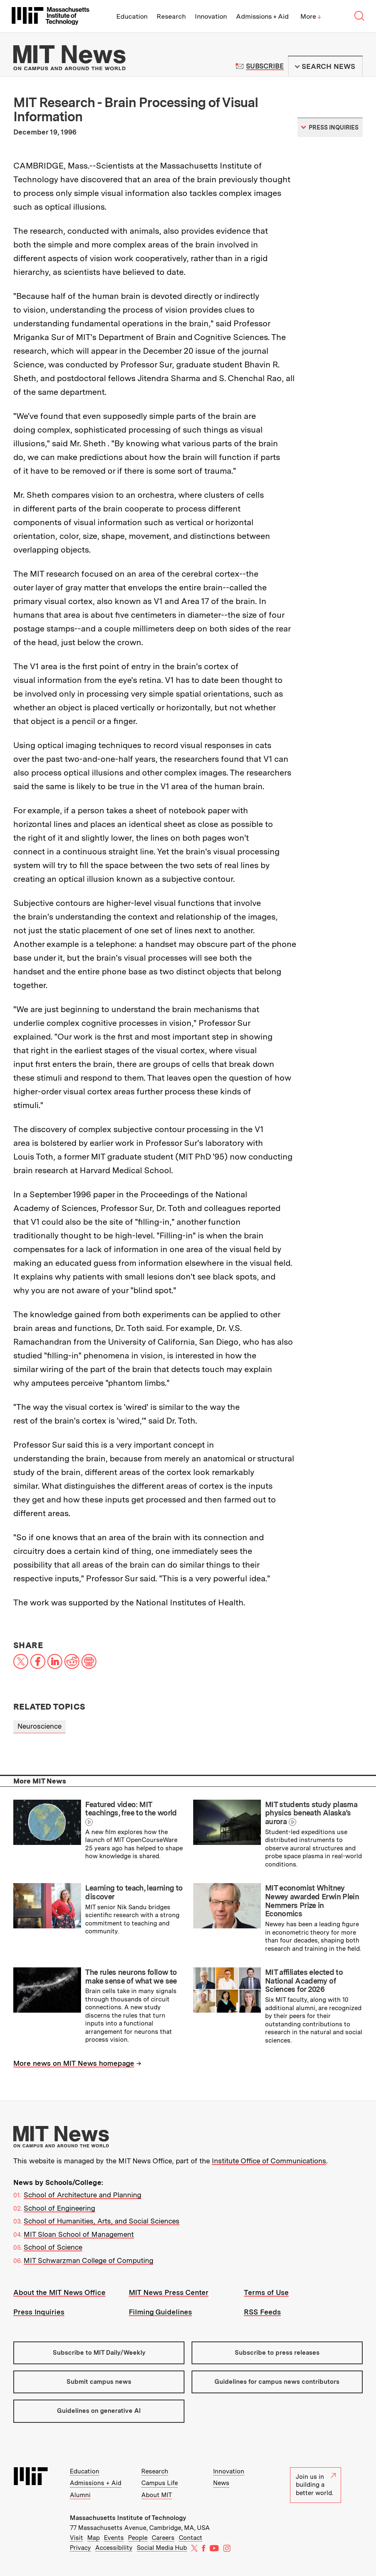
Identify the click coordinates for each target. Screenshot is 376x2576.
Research (171, 16)
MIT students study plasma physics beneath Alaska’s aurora (311, 1813)
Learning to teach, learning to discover (133, 1892)
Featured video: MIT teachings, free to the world (131, 1809)
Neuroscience (39, 1726)
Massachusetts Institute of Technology (128, 2518)
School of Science (53, 2247)
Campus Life (159, 2483)
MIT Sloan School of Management (79, 2234)
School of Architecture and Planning (82, 2195)
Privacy (80, 2548)
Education (131, 16)
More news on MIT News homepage (73, 2063)
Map (93, 2538)
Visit (76, 2538)
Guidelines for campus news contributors (276, 2381)
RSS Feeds (262, 2312)
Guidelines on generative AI (99, 2411)
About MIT (156, 2495)
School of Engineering (59, 2208)
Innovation (211, 16)
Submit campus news (98, 2381)
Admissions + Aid (262, 16)
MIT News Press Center (169, 2292)
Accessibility (114, 2548)
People (137, 2538)
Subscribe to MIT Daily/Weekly (99, 2352)
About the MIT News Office (59, 2292)
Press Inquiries (38, 2312)
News (221, 2483)
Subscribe (265, 66)
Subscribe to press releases (277, 2352)
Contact (190, 2538)
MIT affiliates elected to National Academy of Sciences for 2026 (304, 1981)
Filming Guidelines (160, 2312)
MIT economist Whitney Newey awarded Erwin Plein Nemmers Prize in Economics (312, 1901)
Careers (163, 2538)
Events (114, 2538)
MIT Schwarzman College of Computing (88, 2260)
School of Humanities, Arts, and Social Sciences (101, 2221)
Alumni (80, 2495)
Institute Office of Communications (269, 2161)
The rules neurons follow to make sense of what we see (131, 1976)
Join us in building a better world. (316, 2485)
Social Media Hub (162, 2548)
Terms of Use (266, 2292)
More (310, 16)
